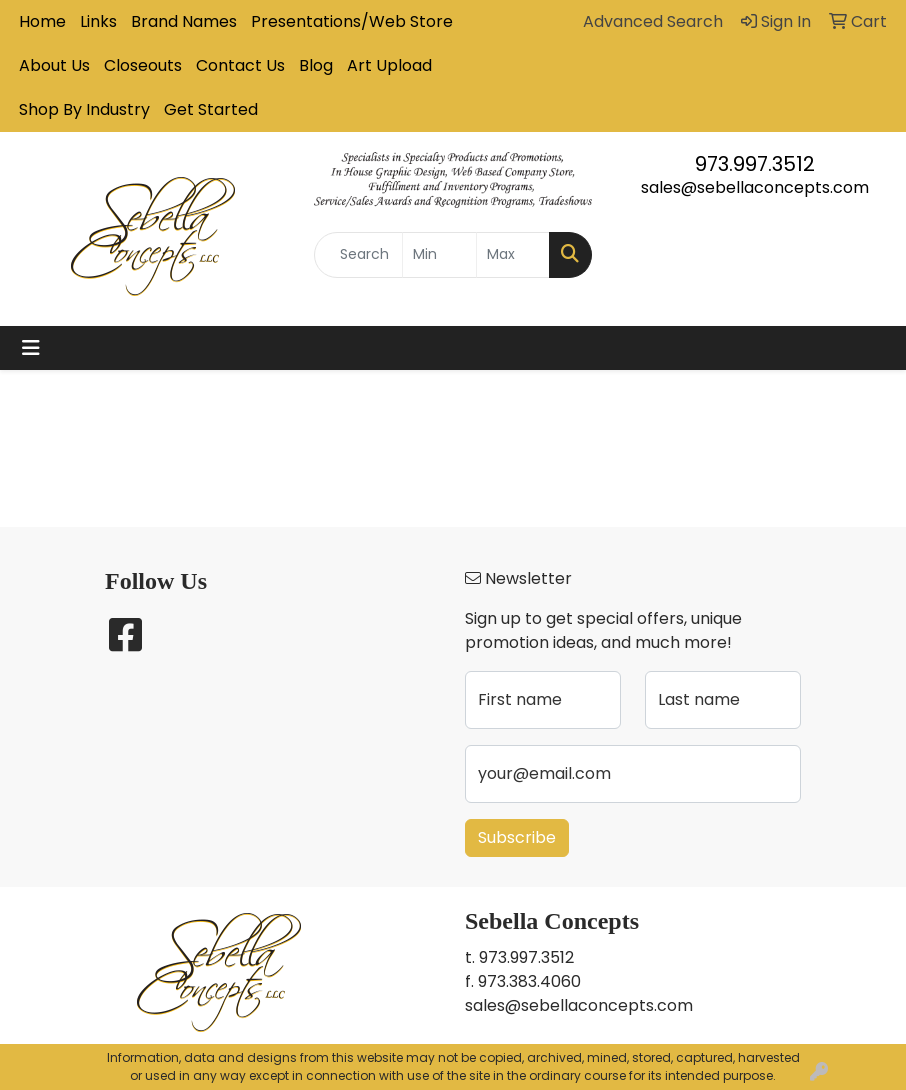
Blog (316, 65)
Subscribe (517, 837)
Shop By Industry (84, 109)
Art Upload (389, 65)
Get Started (211, 109)
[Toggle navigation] (31, 348)
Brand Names (184, 21)
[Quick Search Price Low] (439, 255)
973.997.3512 (755, 164)
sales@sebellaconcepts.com (755, 187)
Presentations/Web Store (352, 21)
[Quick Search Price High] (513, 255)
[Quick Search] (358, 255)
